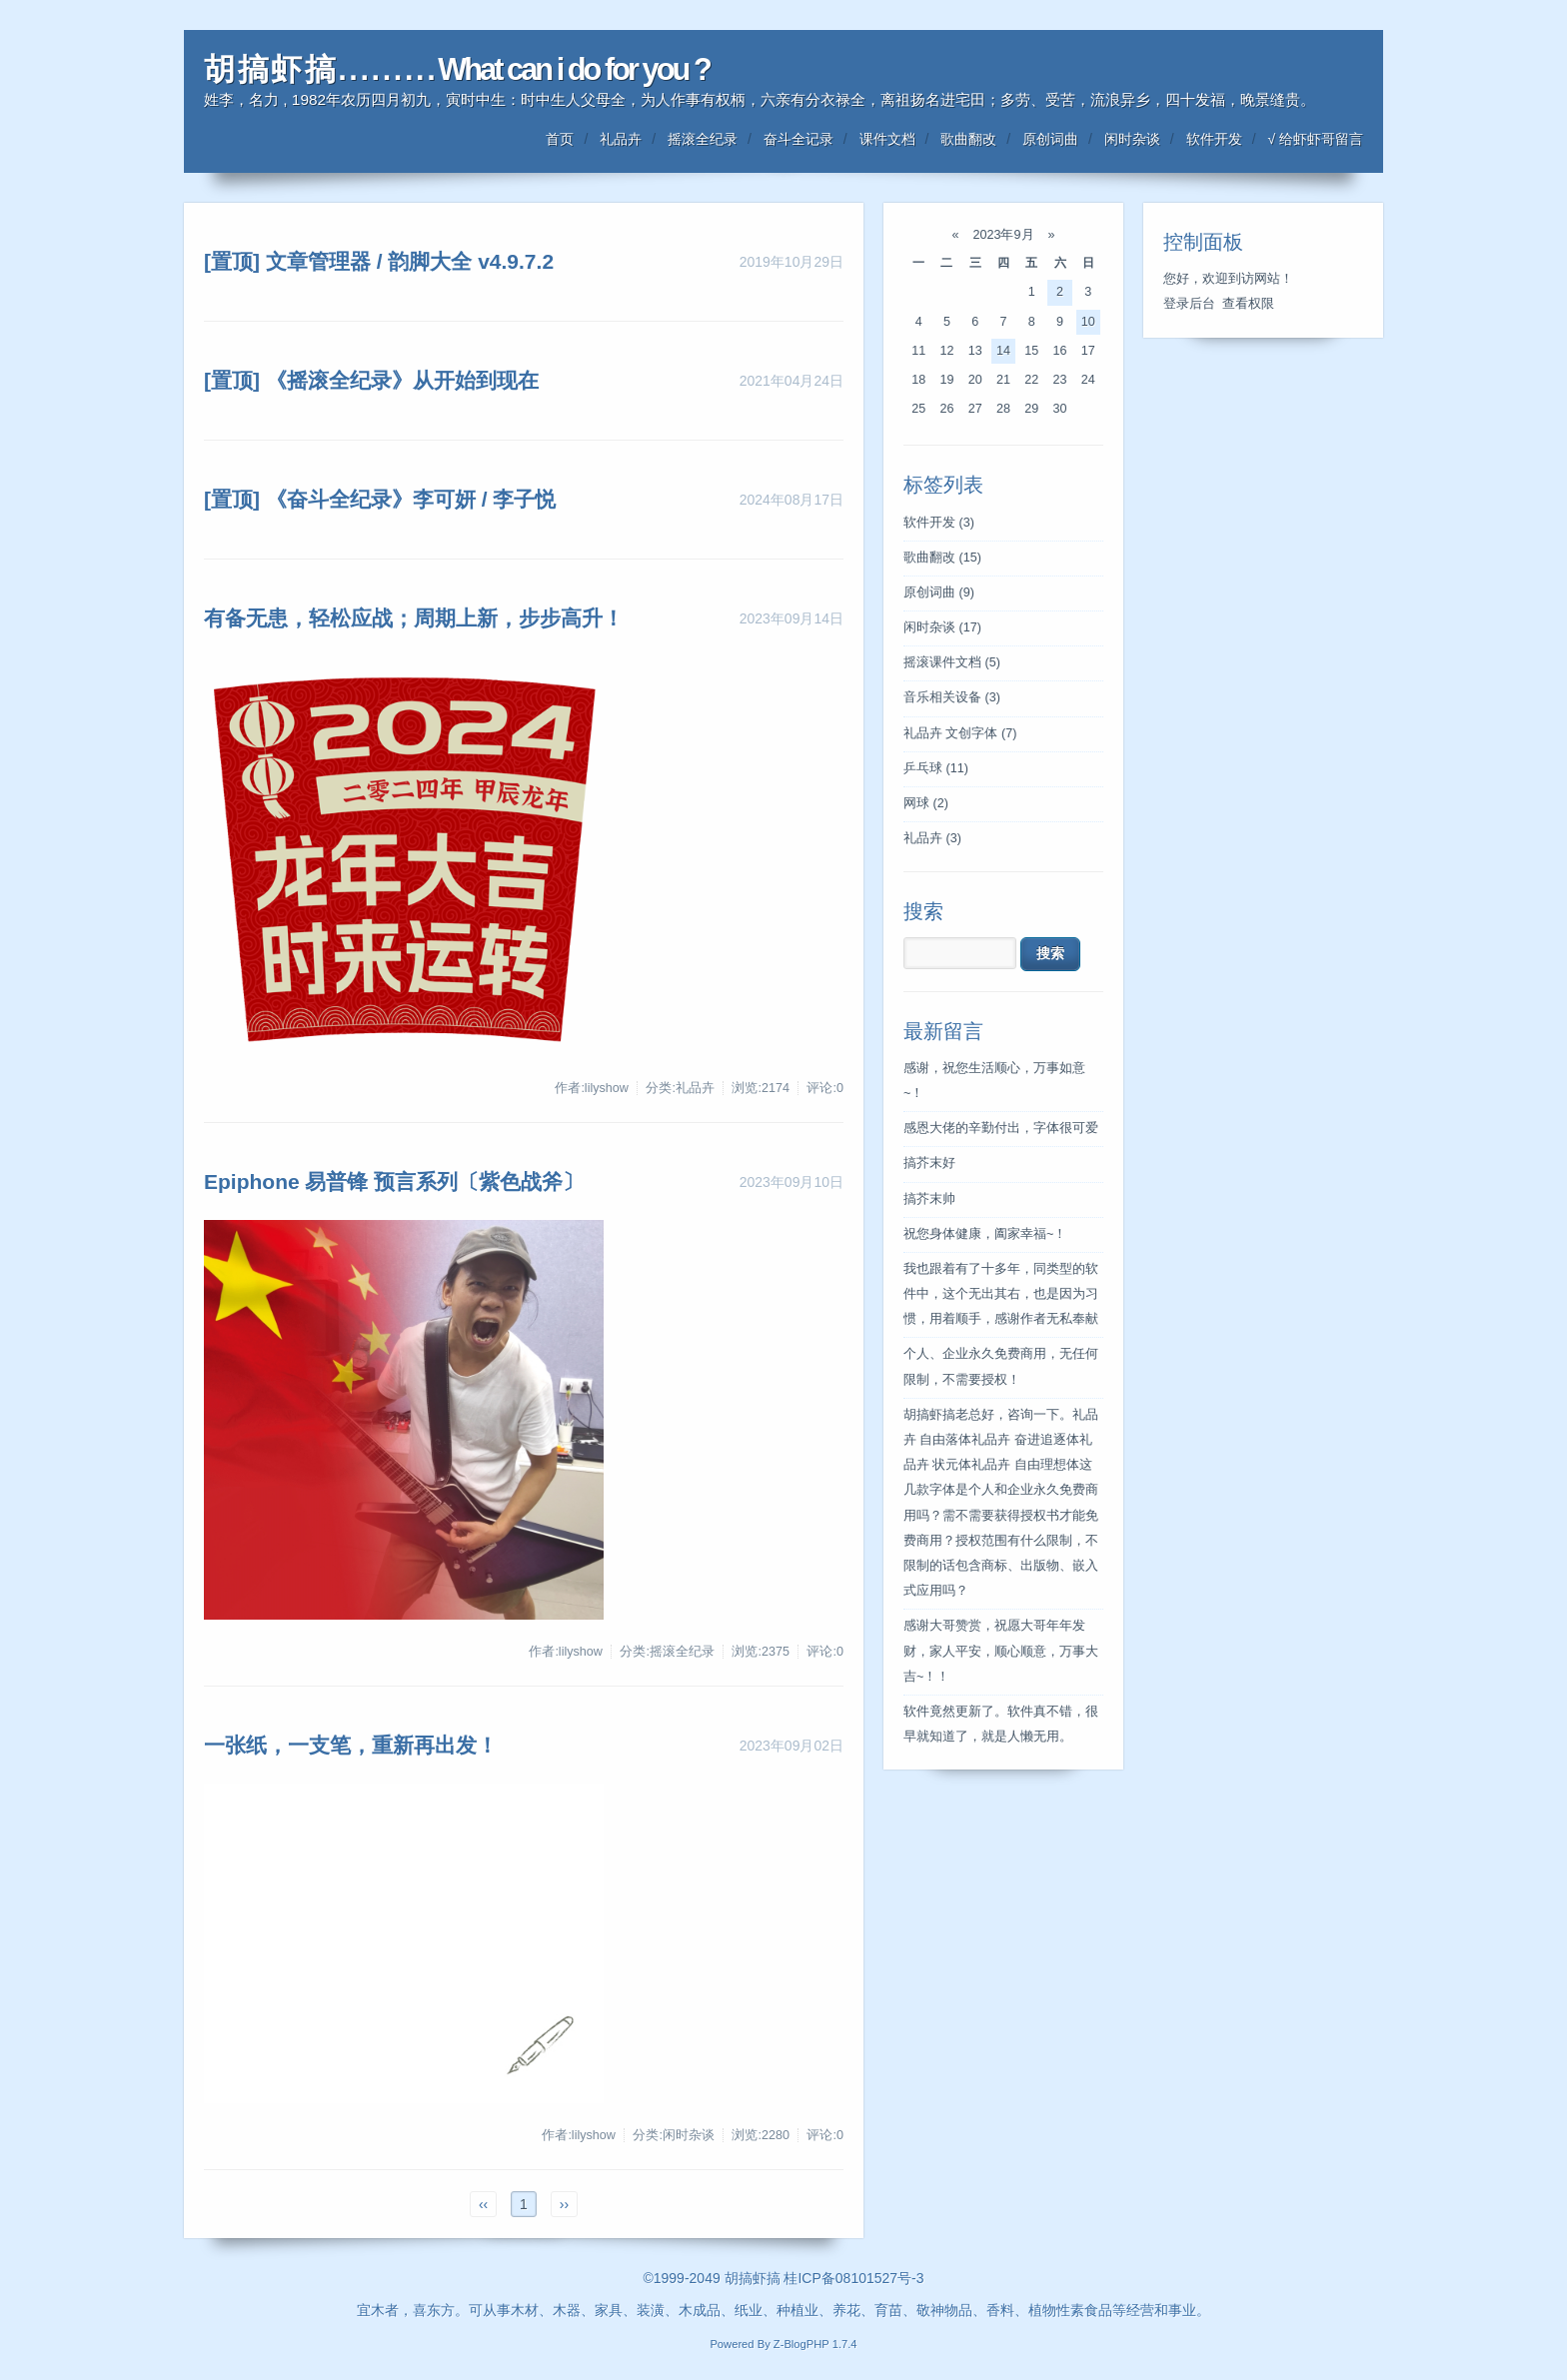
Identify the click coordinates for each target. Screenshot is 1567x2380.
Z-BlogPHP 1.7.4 (815, 2344)
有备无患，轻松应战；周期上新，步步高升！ (414, 617)
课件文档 (887, 139)
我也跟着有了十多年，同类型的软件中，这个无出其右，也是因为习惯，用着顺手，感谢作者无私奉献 (1000, 1294)
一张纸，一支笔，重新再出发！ (351, 1745)
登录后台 (1189, 304)
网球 (925, 803)
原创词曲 (1050, 139)
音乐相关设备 (951, 697)
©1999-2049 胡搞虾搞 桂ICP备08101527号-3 (783, 2278)
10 (1088, 322)
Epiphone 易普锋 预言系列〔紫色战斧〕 (394, 1181)
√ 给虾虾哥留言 (1315, 139)
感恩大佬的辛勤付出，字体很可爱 (1000, 1128)
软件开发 (1214, 139)
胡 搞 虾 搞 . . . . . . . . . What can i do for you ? (457, 69)
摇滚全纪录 (703, 139)
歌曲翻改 (968, 139)
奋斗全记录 (798, 139)
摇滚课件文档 (951, 662)
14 (1003, 351)
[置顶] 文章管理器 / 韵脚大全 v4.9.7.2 (379, 261)
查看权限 (1248, 304)
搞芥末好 (929, 1163)
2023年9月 (1003, 235)
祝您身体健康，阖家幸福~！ (984, 1234)
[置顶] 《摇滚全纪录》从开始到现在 (371, 380)
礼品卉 (621, 139)
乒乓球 (935, 768)
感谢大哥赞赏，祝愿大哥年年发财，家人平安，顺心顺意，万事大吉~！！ (1000, 1651)
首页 (560, 139)
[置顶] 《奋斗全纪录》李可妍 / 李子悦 (380, 499)
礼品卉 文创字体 (959, 733)
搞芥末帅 (929, 1199)
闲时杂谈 (1132, 139)
